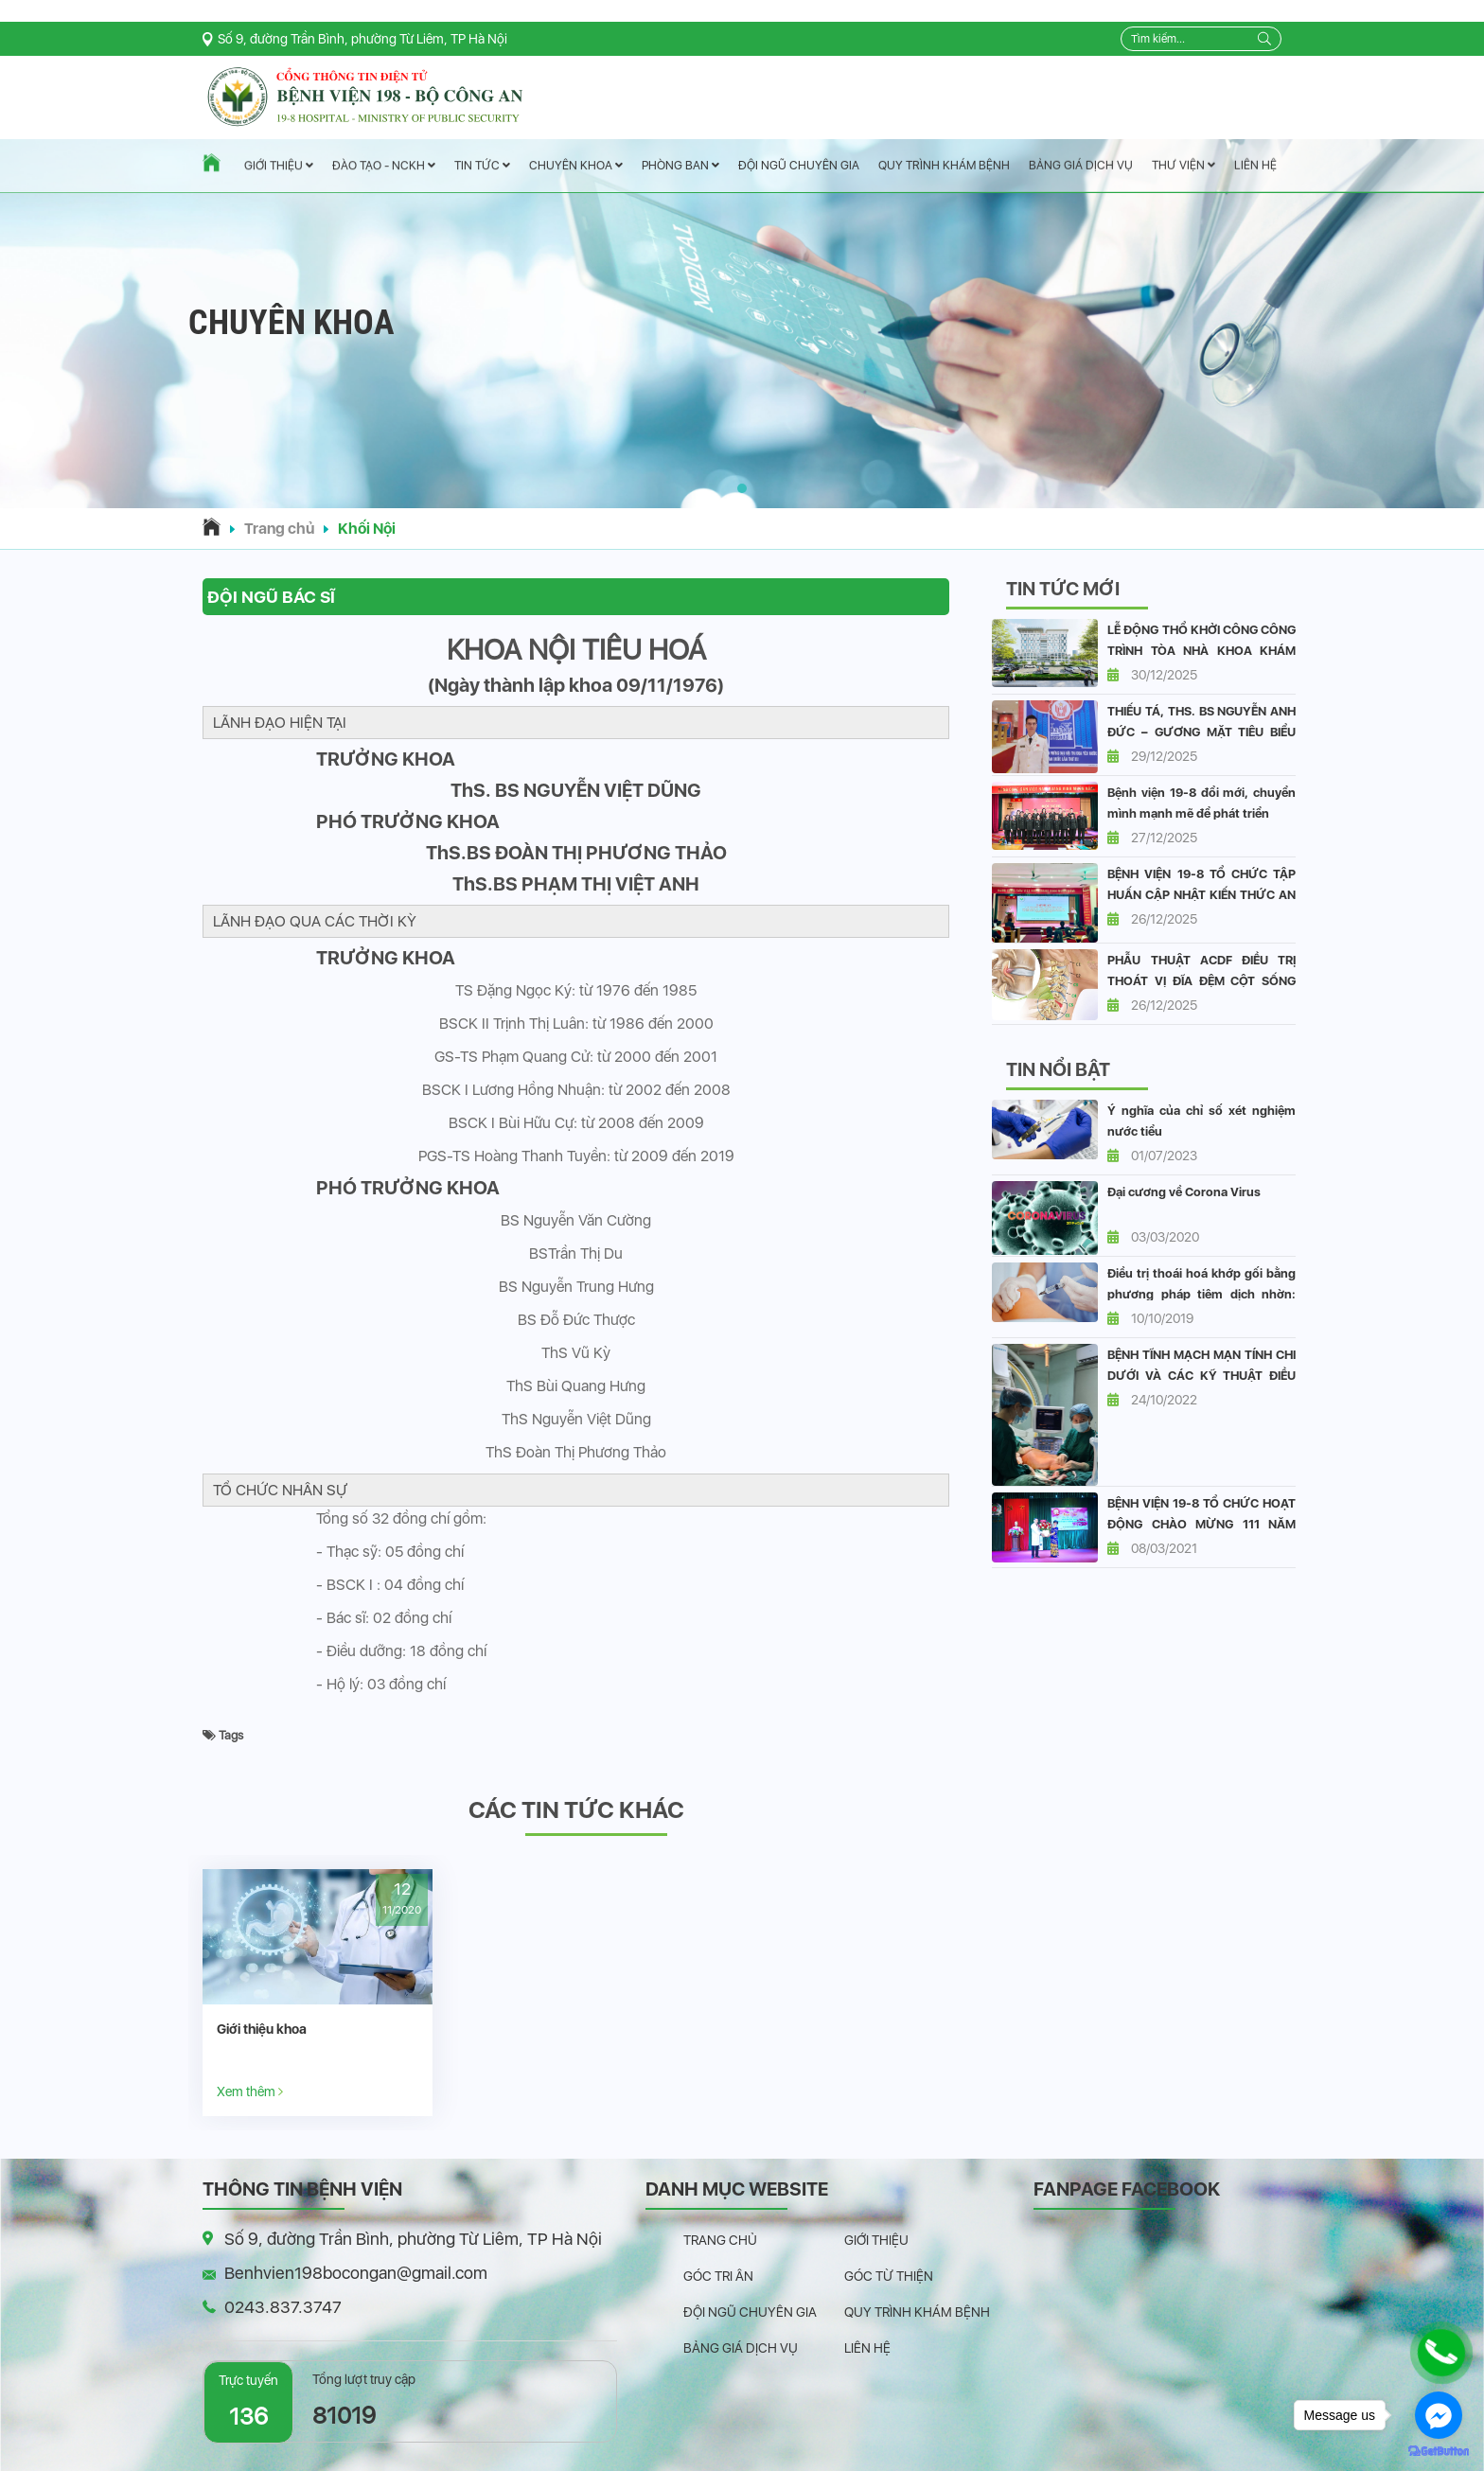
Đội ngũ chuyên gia (798, 165)
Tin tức (482, 166)
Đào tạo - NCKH (383, 166)
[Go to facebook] (1438, 2415)
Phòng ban (680, 165)
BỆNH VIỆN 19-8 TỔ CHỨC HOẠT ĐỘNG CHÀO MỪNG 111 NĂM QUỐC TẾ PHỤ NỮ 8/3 (1201, 1524)
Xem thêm (250, 2091)
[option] (317, 1992)
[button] (742, 488)
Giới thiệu (278, 166)
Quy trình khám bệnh (944, 165)
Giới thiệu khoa (262, 2029)
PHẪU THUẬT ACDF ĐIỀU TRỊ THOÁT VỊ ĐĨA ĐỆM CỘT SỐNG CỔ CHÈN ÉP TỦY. (1201, 981)
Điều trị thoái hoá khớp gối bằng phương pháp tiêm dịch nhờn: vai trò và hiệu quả (1201, 1294)
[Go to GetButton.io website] (1438, 2451)
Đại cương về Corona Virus (1184, 1192)
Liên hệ (1255, 165)
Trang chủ (279, 529)
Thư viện (1183, 165)
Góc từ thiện (888, 2276)
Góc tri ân (718, 2276)
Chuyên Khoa (576, 165)
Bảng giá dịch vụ (1081, 165)
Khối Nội (367, 529)
